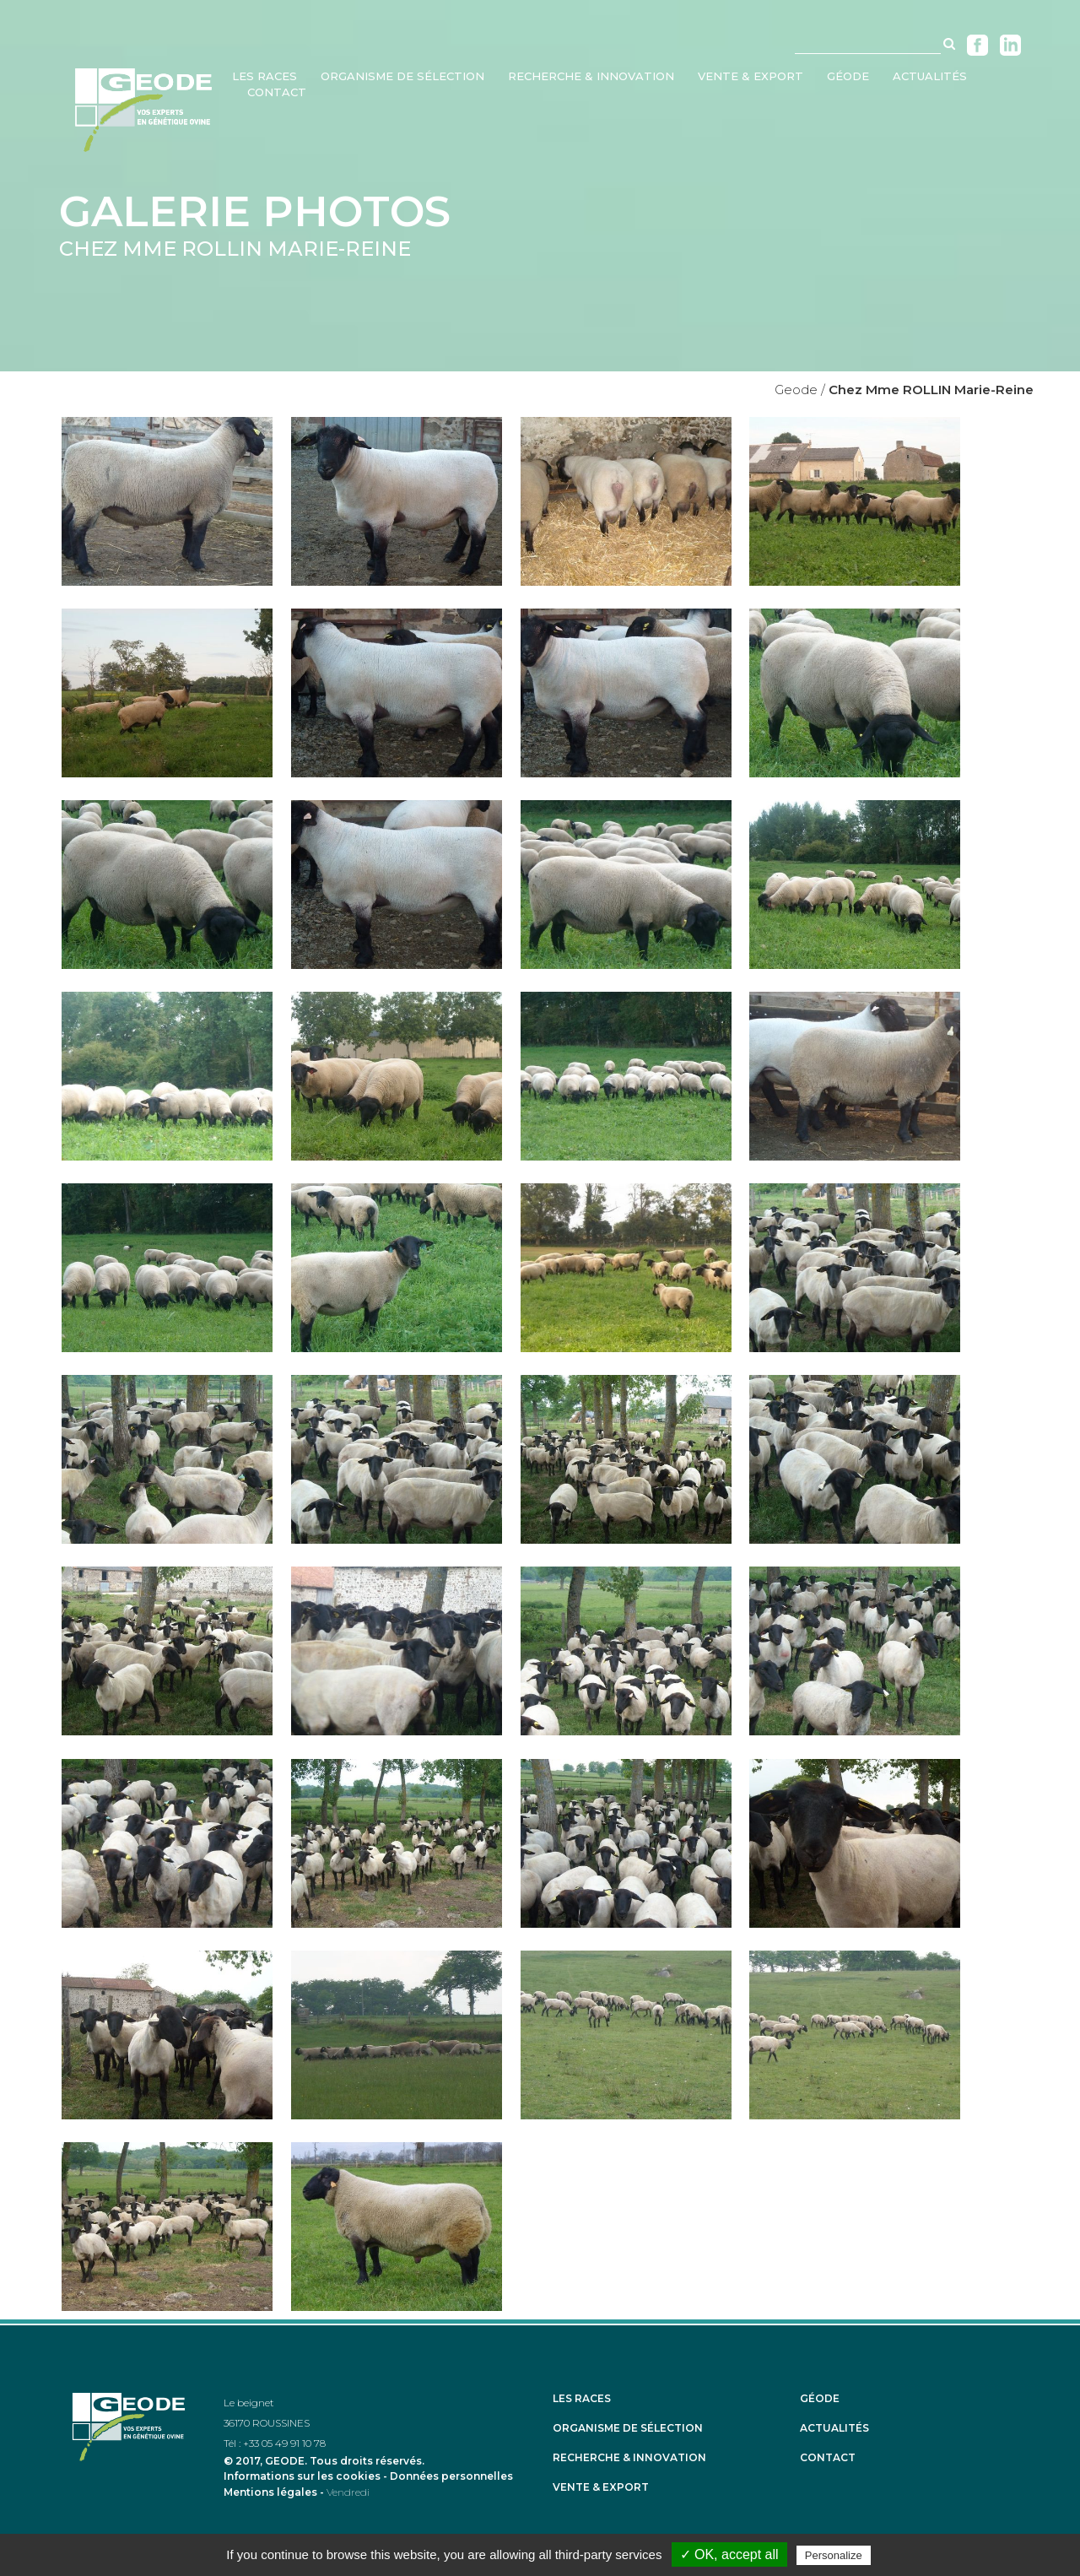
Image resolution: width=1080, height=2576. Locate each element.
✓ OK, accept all (729, 2554)
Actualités (834, 2428)
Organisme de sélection (628, 2428)
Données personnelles (451, 2476)
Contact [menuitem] (276, 92)
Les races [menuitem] (264, 76)
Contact (828, 2458)
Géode (820, 2399)
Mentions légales (270, 2492)
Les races (582, 2399)
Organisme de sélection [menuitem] (402, 76)
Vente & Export (601, 2487)
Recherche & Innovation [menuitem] (591, 76)
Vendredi (348, 2492)
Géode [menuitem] (848, 76)
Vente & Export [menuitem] (750, 76)
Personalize (833, 2555)
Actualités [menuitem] (930, 76)
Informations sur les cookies (302, 2476)
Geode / (800, 390)
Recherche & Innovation (629, 2458)
